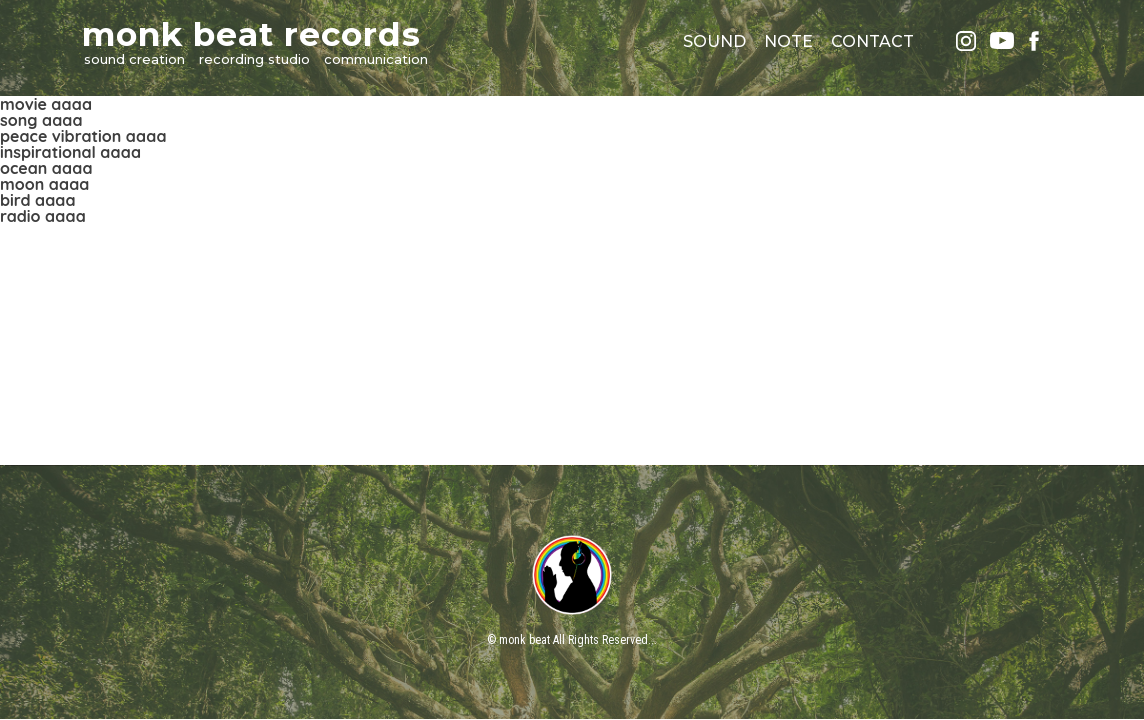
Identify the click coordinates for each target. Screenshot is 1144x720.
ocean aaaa (46, 168)
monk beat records (251, 34)
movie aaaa (46, 104)
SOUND (714, 41)
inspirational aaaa (70, 152)
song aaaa (41, 120)
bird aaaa (38, 200)
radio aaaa (43, 216)
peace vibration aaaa (83, 136)
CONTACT (872, 41)
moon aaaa (44, 184)
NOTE (788, 41)
